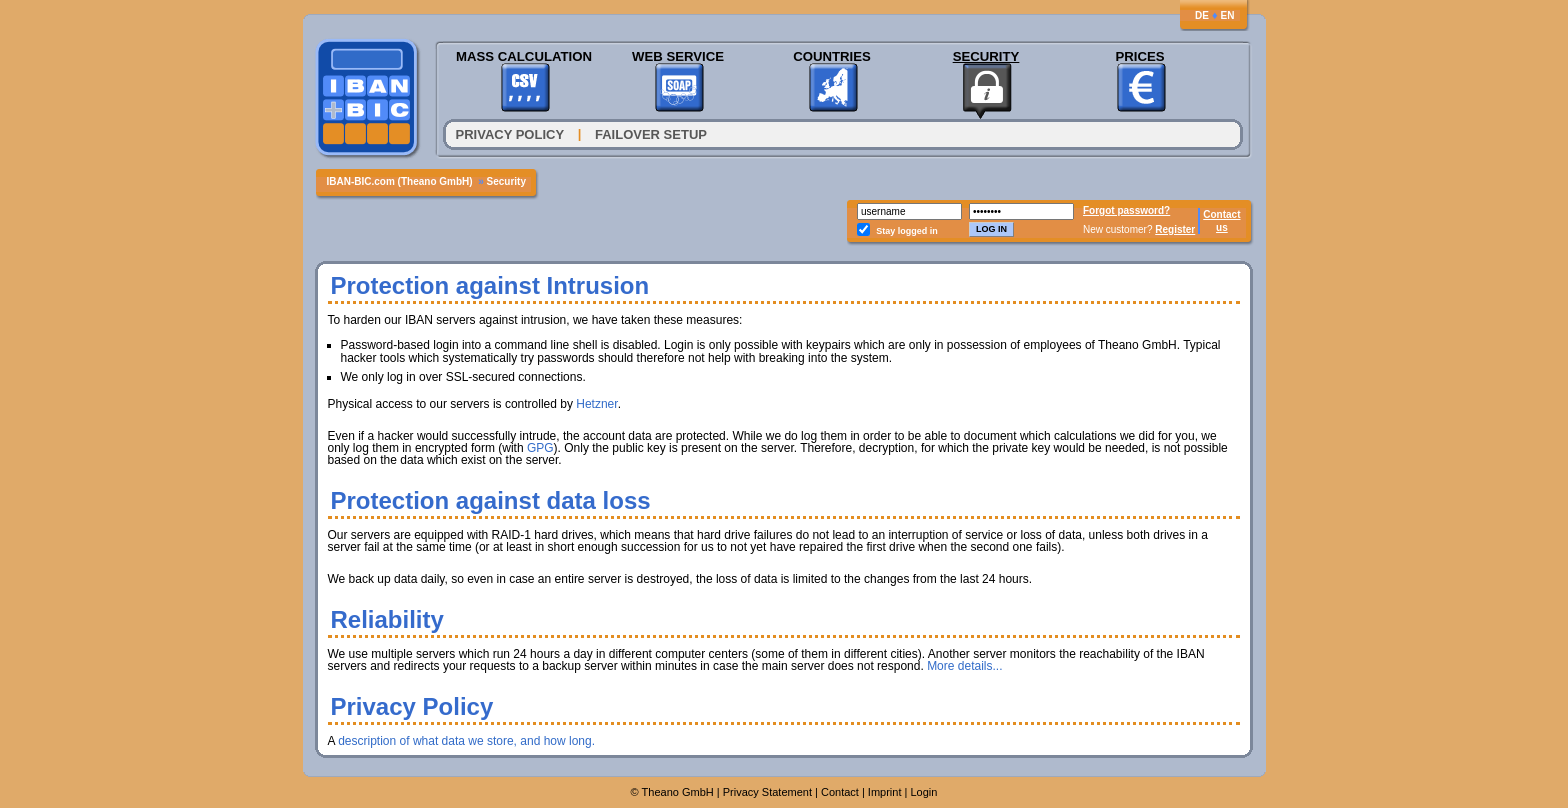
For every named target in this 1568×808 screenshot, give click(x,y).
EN (1228, 15)
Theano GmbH (678, 792)
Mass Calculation (524, 56)
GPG (540, 448)
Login (923, 792)
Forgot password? (1126, 210)
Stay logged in (907, 231)
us (1222, 227)
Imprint (885, 792)
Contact (1221, 214)
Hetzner (596, 404)
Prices (1139, 56)
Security (986, 56)
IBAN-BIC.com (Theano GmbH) (400, 181)
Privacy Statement (767, 792)
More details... (964, 666)
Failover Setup (651, 134)
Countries (832, 56)
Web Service (678, 56)
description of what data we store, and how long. (466, 741)
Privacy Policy (510, 134)
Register (1175, 229)
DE (1202, 15)
